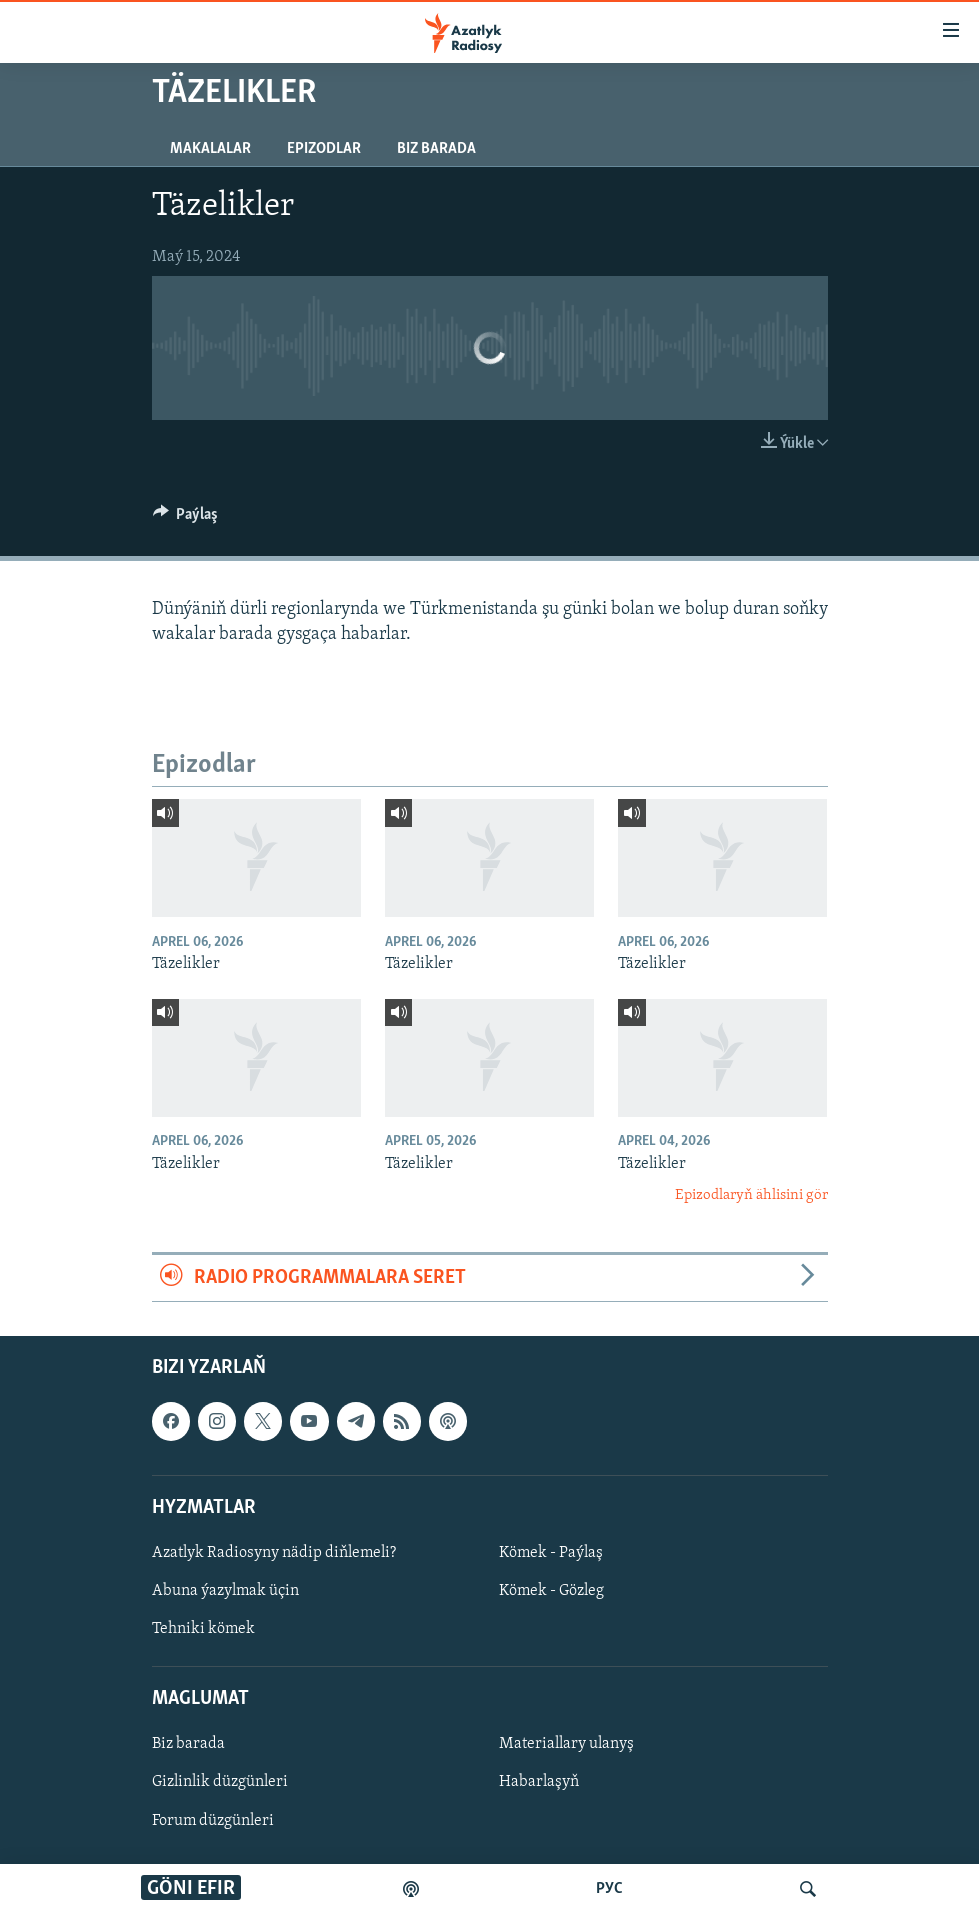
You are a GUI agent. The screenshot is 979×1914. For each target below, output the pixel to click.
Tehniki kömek (203, 1629)
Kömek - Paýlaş (551, 1553)
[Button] (186, 519)
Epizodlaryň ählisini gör (751, 1195)
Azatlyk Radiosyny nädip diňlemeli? (274, 1553)
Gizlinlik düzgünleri (220, 1782)
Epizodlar (324, 149)
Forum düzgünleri (213, 1820)
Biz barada (436, 149)
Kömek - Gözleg (551, 1591)
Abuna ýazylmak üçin (225, 1591)
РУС (609, 1889)
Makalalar (210, 149)
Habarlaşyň (539, 1782)
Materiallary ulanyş (566, 1744)
